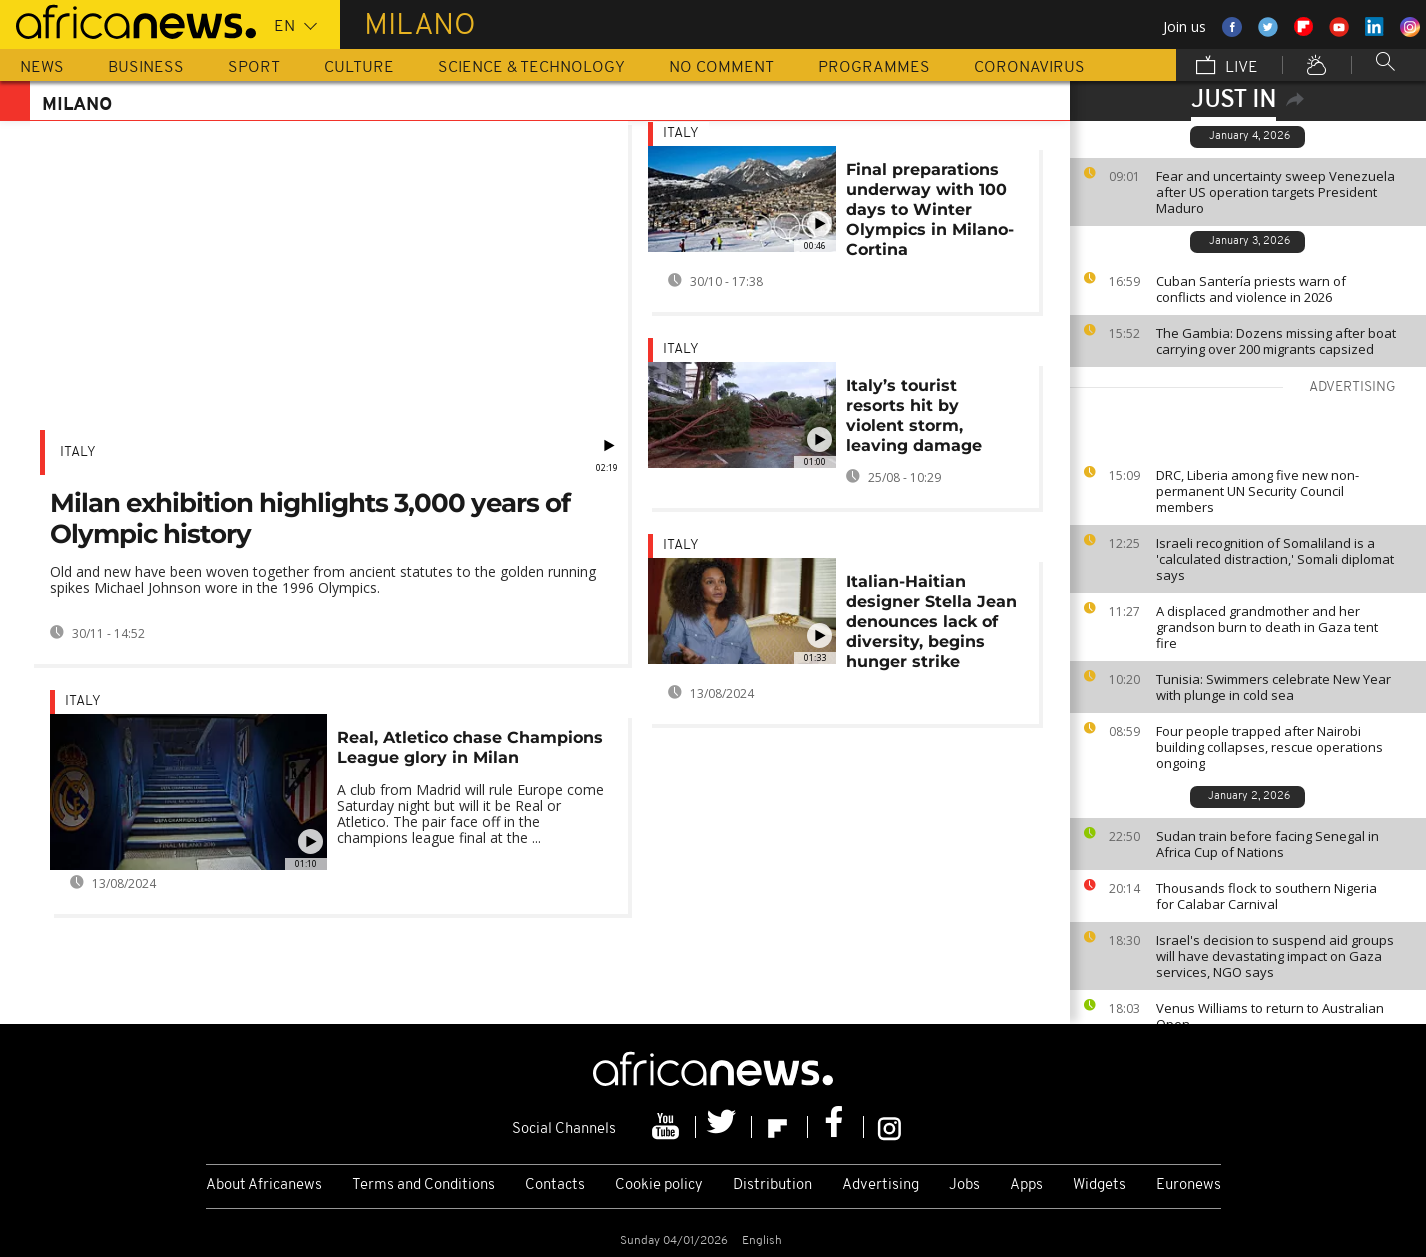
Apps (1026, 1185)
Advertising (880, 1185)
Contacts (555, 1185)
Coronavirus (1029, 68)
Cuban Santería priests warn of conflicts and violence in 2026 (1251, 289)
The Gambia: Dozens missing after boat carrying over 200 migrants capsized (1276, 341)
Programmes (874, 68)
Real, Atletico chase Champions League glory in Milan (470, 747)
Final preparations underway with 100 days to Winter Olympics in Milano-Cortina (930, 209)
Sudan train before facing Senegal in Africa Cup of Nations (1267, 844)
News (42, 68)
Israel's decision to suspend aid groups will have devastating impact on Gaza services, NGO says (1275, 956)
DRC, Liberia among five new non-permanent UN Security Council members (1257, 491)
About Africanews (264, 1185)
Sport (254, 68)
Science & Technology (531, 68)
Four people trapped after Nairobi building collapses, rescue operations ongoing (1269, 747)
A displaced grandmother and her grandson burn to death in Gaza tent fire (1267, 627)
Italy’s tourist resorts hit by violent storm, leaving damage (914, 415)
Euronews (1188, 1185)
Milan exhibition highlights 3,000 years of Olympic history (310, 518)
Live (1227, 67)
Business (146, 68)
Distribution (772, 1185)
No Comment (721, 68)
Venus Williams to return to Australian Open (1270, 1016)
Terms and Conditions (423, 1185)
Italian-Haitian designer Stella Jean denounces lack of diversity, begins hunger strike (931, 621)
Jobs (964, 1185)
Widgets (1099, 1185)
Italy (78, 452)
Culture (359, 68)
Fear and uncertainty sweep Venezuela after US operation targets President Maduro (1275, 192)
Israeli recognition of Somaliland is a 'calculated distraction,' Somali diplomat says (1275, 559)
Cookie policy (659, 1185)
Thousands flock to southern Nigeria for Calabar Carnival (1266, 896)
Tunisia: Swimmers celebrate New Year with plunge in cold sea (1273, 687)
